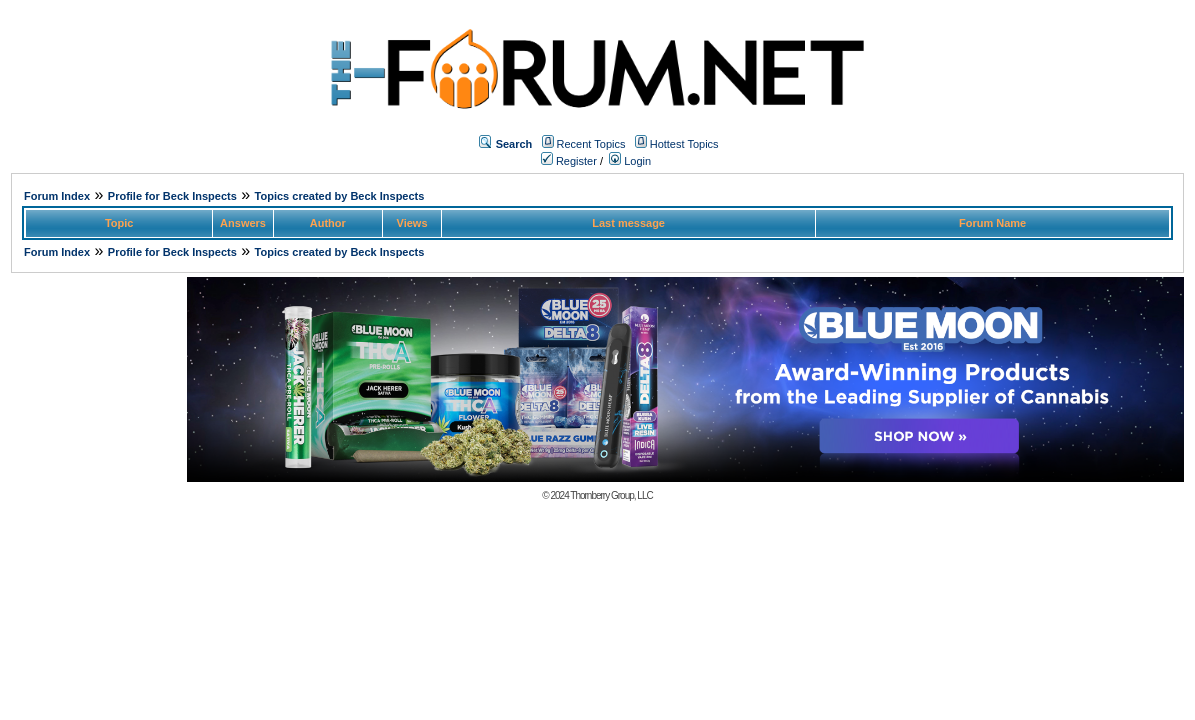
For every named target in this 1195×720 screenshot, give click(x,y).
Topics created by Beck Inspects (340, 196)
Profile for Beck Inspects (172, 196)
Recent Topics (591, 144)
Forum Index (57, 196)
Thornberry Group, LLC (611, 495)
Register (569, 161)
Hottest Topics (684, 144)
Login (630, 161)
